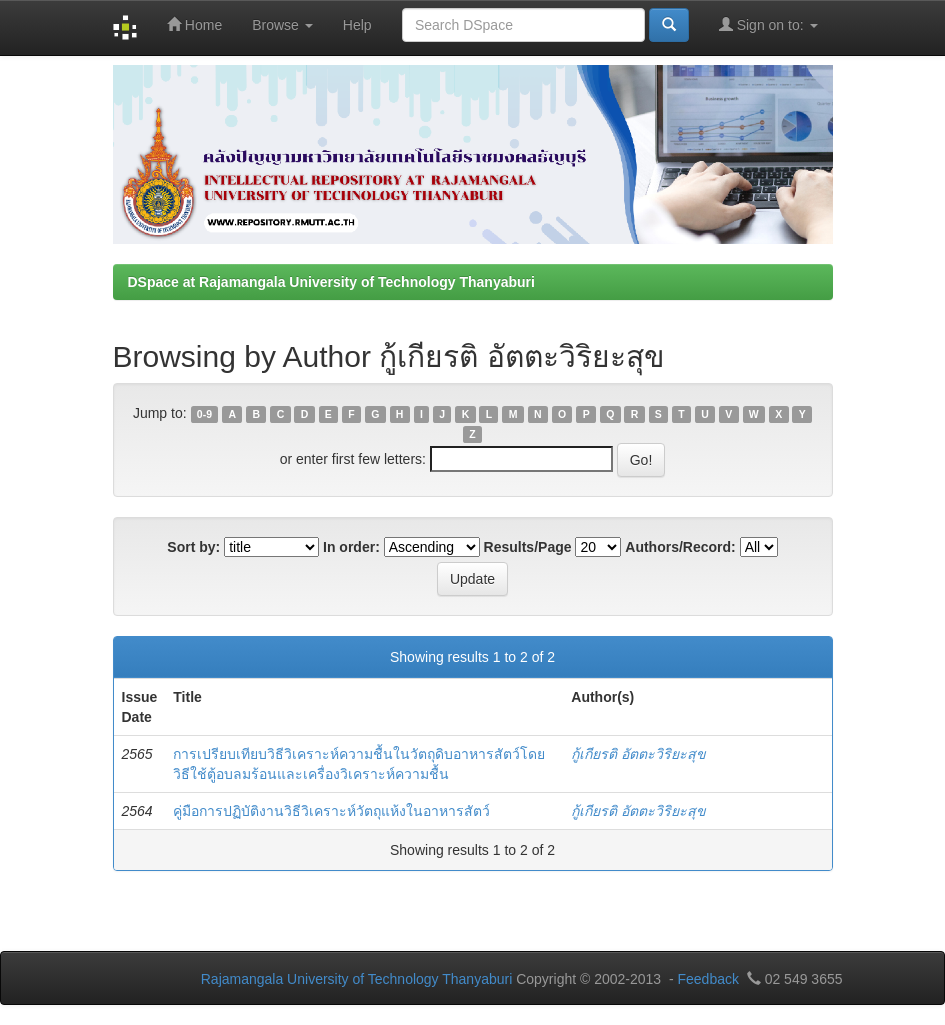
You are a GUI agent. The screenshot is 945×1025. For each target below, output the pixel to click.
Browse (282, 25)
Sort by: (193, 547)
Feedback (707, 979)
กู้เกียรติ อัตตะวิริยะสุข (638, 754)
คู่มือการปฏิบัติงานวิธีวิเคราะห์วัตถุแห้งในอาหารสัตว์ (331, 811)
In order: (351, 547)
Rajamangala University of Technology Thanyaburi (357, 979)
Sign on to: (768, 24)
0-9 (204, 414)
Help (357, 25)
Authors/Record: (680, 547)
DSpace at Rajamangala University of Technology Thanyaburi (331, 282)
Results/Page (528, 547)
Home (194, 24)
